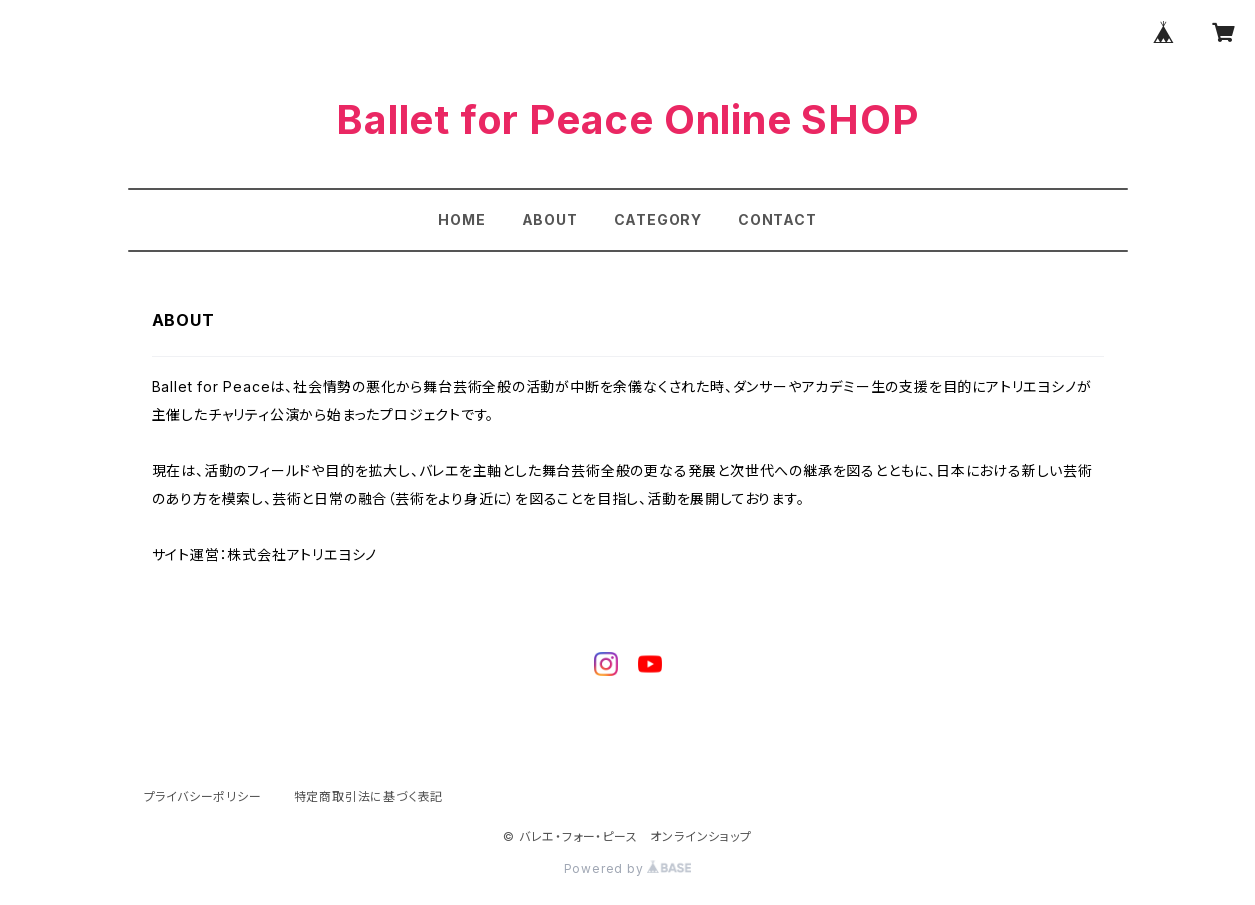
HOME (461, 219)
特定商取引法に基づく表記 (369, 796)
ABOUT (550, 219)
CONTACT (777, 219)
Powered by (628, 868)
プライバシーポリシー (203, 796)
